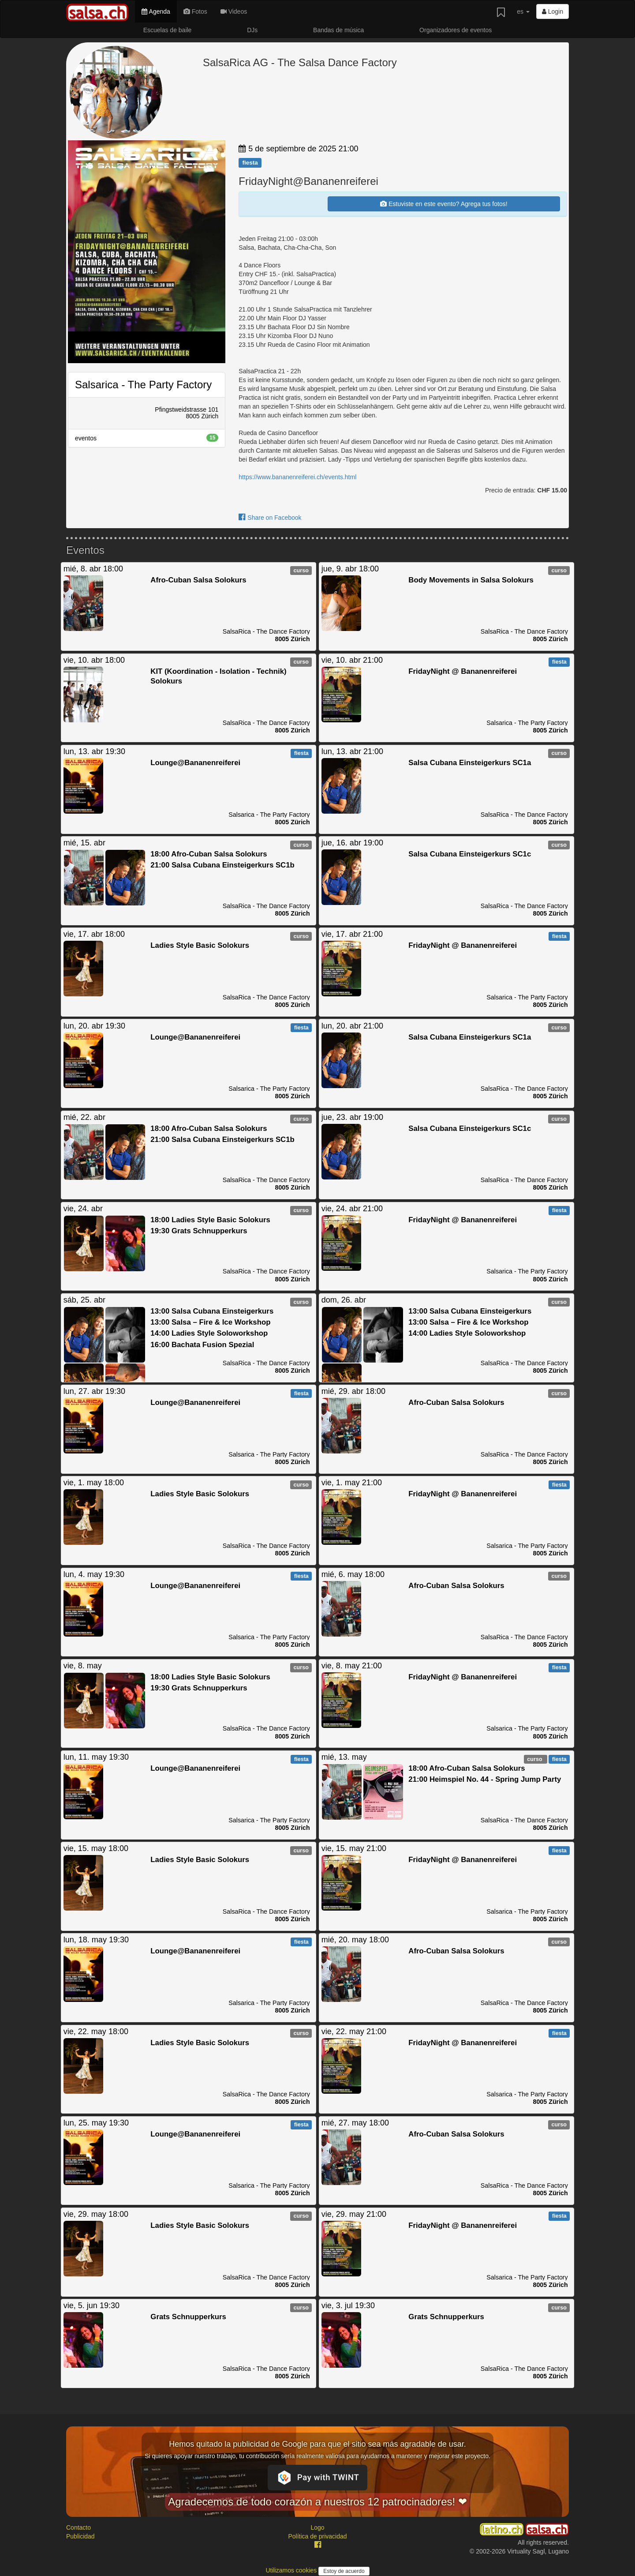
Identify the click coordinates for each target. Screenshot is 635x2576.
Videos (233, 11)
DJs (252, 30)
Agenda (156, 11)
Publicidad (80, 2536)
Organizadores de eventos (455, 30)
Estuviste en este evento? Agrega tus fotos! (443, 203)
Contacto (78, 2527)
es (523, 11)
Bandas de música (338, 30)
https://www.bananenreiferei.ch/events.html (297, 477)
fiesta (250, 162)
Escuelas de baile (167, 30)
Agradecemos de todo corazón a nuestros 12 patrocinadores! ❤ (317, 2502)
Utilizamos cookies (291, 2570)
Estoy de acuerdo (343, 2571)
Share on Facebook (270, 517)
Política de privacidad (317, 2536)
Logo (317, 2527)
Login (552, 11)
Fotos (195, 11)
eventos (146, 438)
